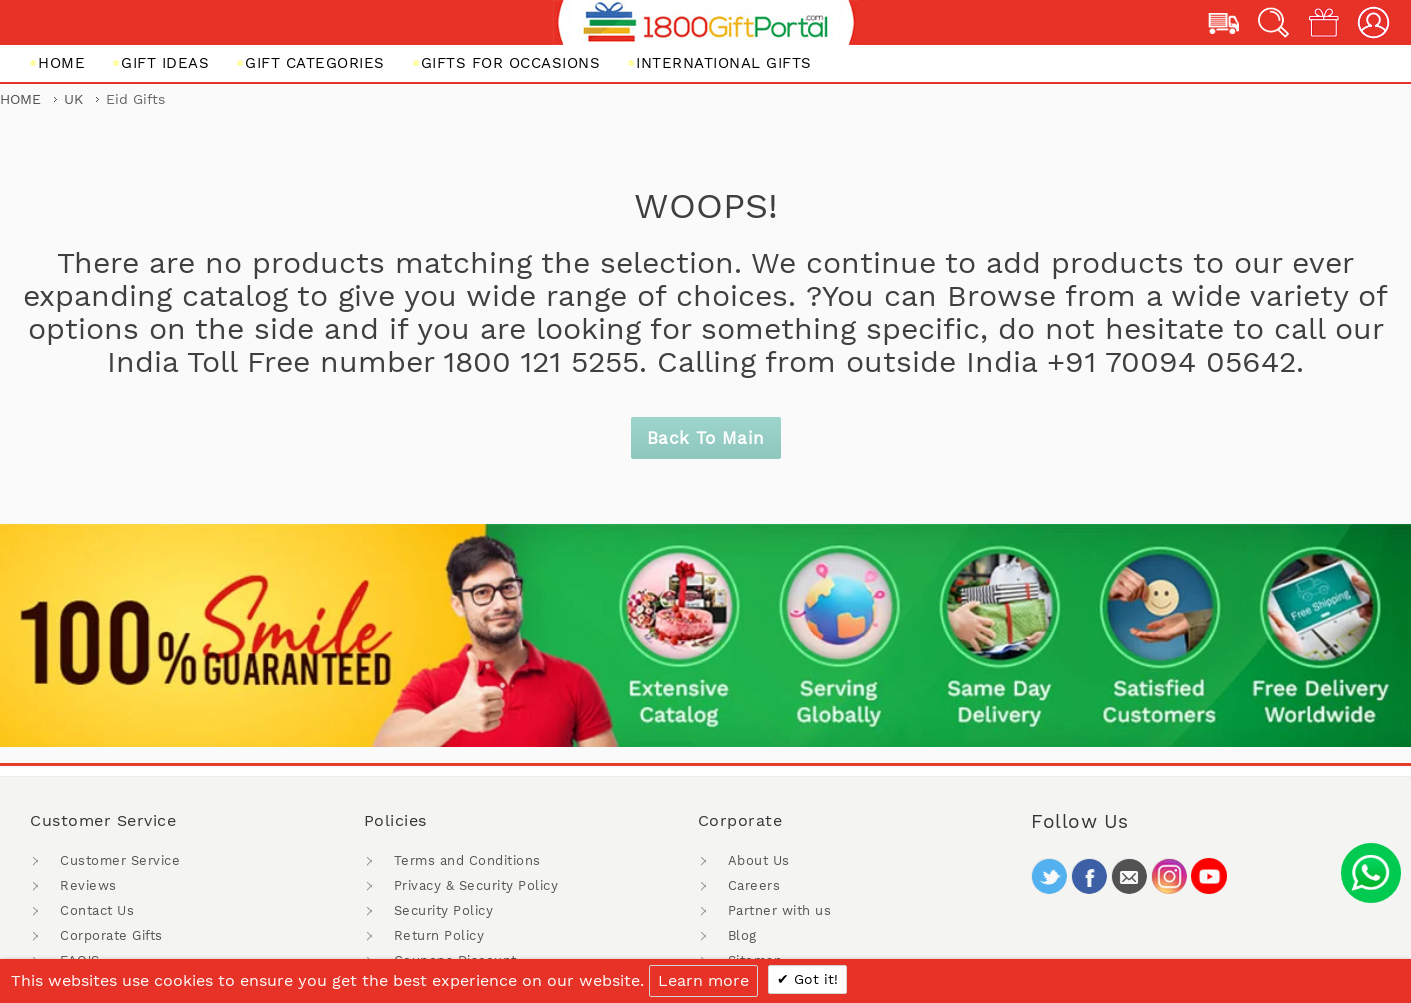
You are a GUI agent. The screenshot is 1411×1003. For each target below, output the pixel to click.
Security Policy (444, 910)
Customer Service (120, 860)
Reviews (88, 885)
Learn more (703, 980)
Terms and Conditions (467, 860)
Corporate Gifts (111, 935)
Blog (742, 935)
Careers (754, 885)
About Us (759, 860)
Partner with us (780, 910)
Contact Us (97, 910)
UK (76, 99)
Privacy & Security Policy (476, 885)
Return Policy (439, 935)
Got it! (813, 979)
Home (20, 99)
